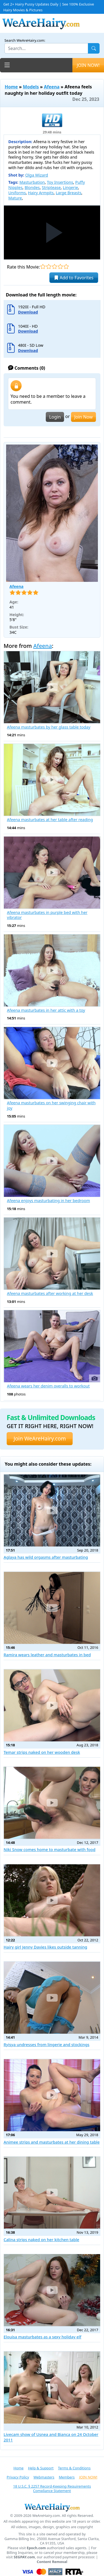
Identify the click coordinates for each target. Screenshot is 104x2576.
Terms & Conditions (74, 2467)
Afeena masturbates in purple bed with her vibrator (47, 915)
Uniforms (17, 192)
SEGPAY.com (24, 2557)
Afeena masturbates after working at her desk (50, 1293)
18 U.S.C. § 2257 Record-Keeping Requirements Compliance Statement (52, 2488)
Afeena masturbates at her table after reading (50, 819)
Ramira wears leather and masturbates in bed (47, 1654)
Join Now (83, 417)
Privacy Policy (18, 2477)
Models (31, 87)
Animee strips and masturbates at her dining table (52, 2142)
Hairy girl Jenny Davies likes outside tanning (45, 1947)
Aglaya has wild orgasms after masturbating (46, 1557)
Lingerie (70, 187)
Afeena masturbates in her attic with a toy (46, 1010)
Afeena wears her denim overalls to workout (48, 1386)
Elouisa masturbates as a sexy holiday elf (42, 2337)
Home (11, 87)
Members (67, 2477)
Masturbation (32, 182)
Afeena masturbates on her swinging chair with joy (51, 1105)
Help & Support (41, 2467)
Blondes (32, 187)
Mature (15, 198)
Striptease (51, 187)
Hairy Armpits (41, 192)
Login (55, 417)
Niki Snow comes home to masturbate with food (49, 1849)
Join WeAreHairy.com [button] (40, 1438)
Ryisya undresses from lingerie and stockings (46, 2044)
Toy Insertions (60, 182)
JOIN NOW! (88, 65)
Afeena (51, 87)
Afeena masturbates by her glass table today (48, 727)
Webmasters (44, 2477)
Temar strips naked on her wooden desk (42, 1752)
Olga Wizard (36, 175)
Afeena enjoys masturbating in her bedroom (48, 1200)
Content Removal (52, 2561)
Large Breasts (68, 192)
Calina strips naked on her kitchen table (41, 2239)
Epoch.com (36, 2548)
